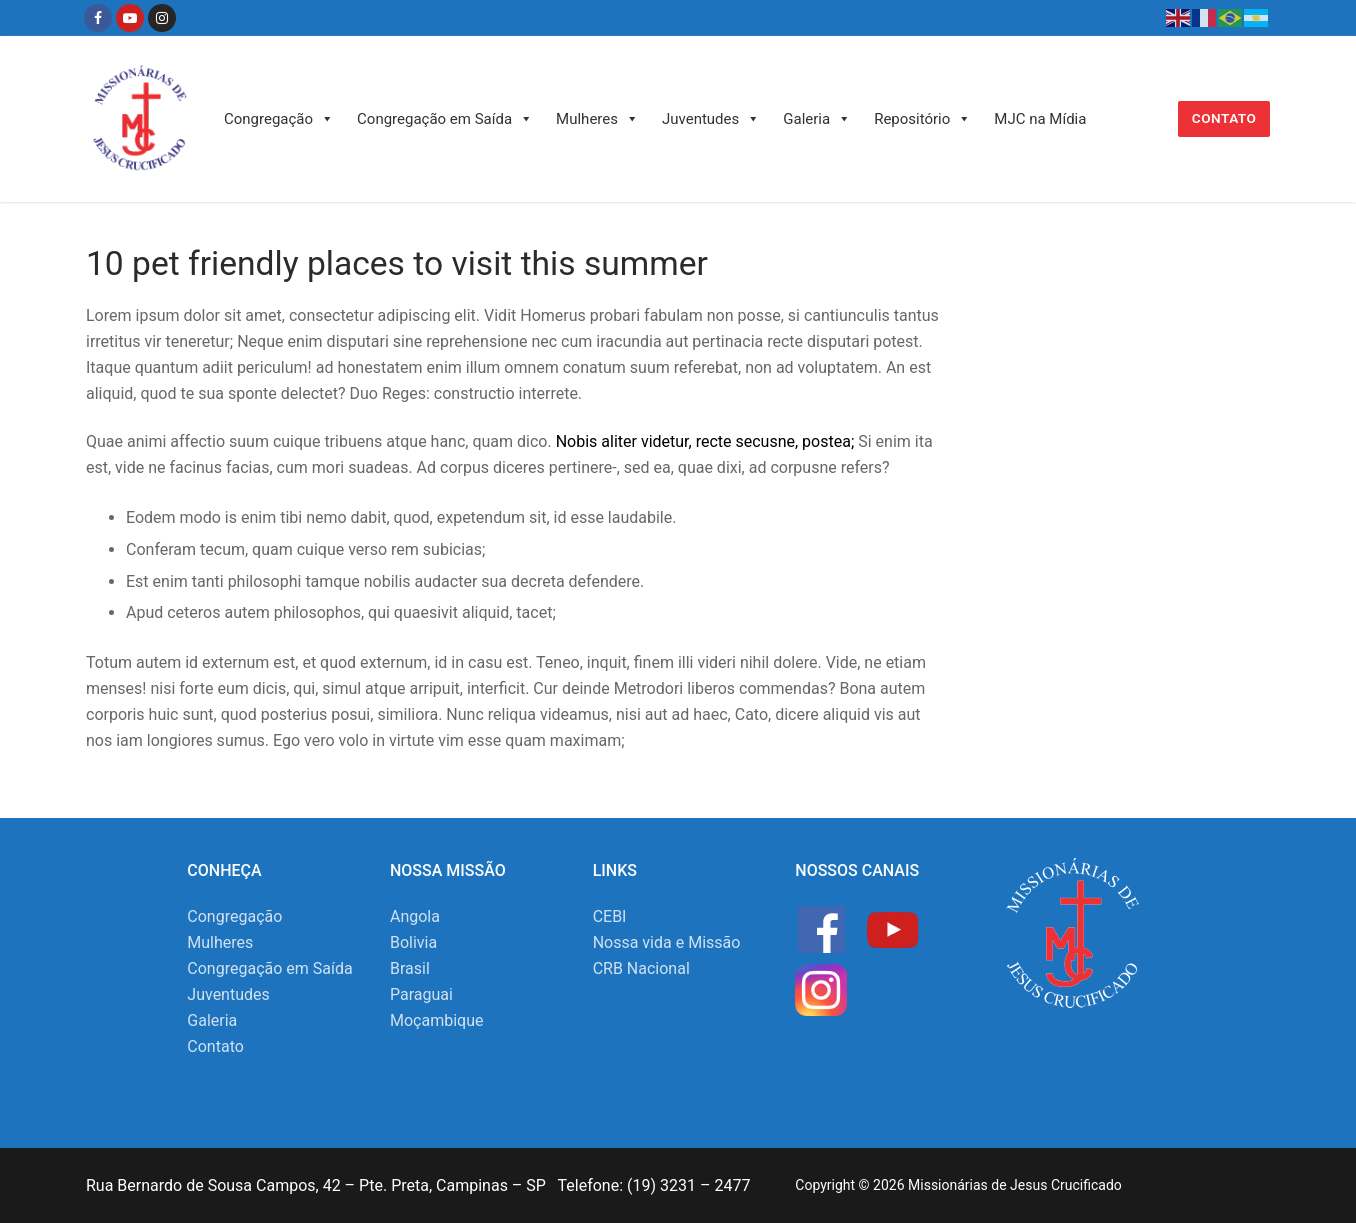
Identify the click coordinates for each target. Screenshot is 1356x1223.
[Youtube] (130, 18)
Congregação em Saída (445, 119)
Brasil (410, 968)
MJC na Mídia (1040, 119)
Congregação (279, 119)
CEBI (610, 916)
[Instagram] (162, 18)
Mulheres (597, 119)
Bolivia (413, 942)
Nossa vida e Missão (667, 942)
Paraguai (421, 994)
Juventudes (711, 119)
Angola (415, 916)
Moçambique (436, 1020)
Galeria (817, 119)
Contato (1224, 118)
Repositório (922, 119)
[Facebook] (98, 18)
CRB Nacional (641, 968)
